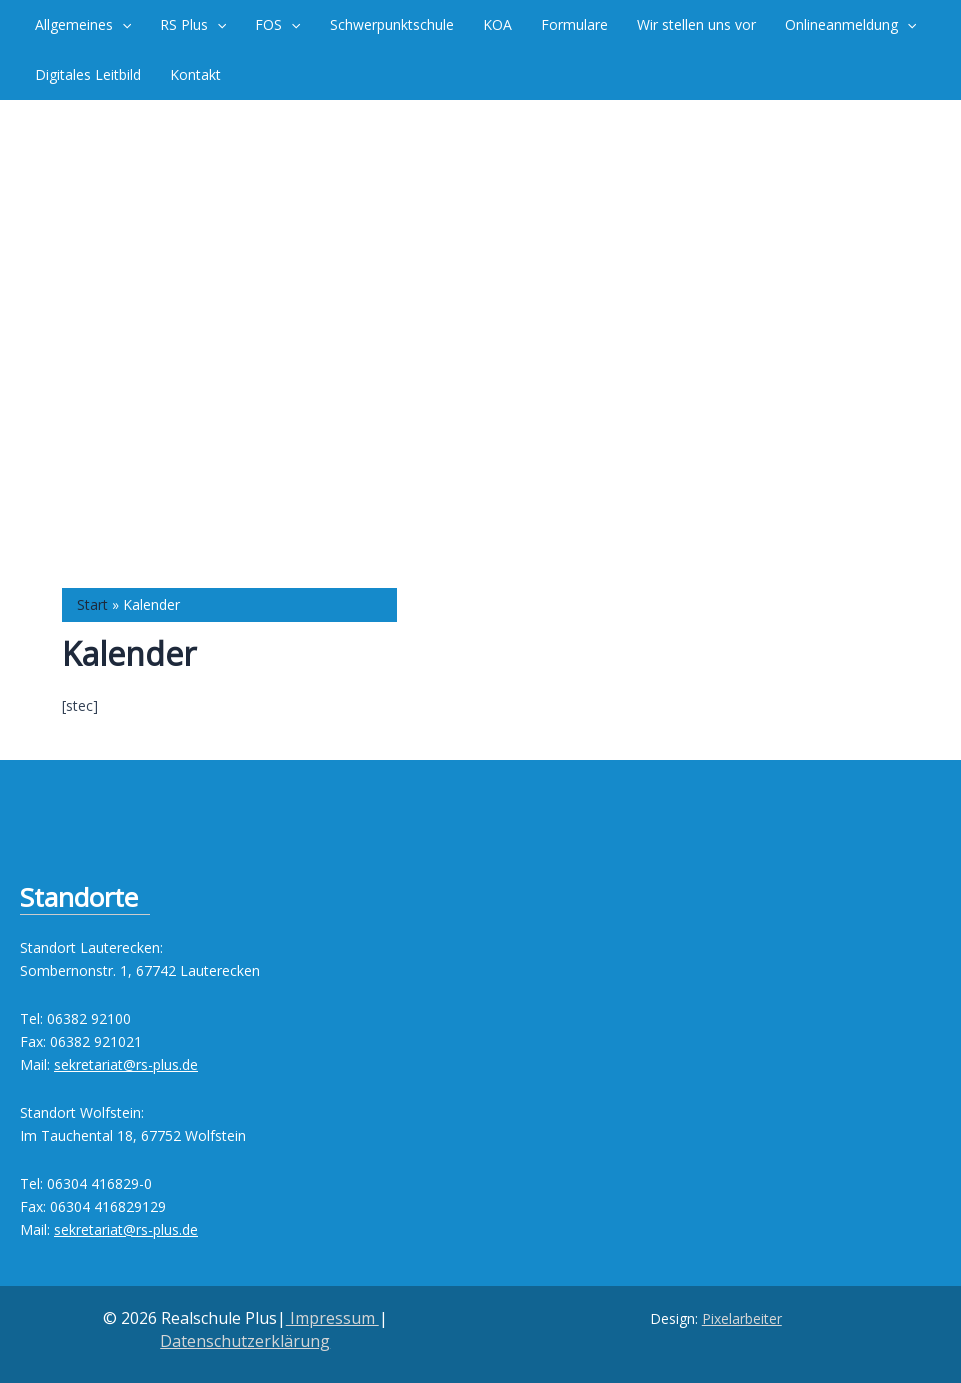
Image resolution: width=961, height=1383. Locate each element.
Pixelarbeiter (742, 1318)
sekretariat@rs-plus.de (126, 1064)
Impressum (332, 1318)
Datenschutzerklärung (245, 1341)
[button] (121, 25)
